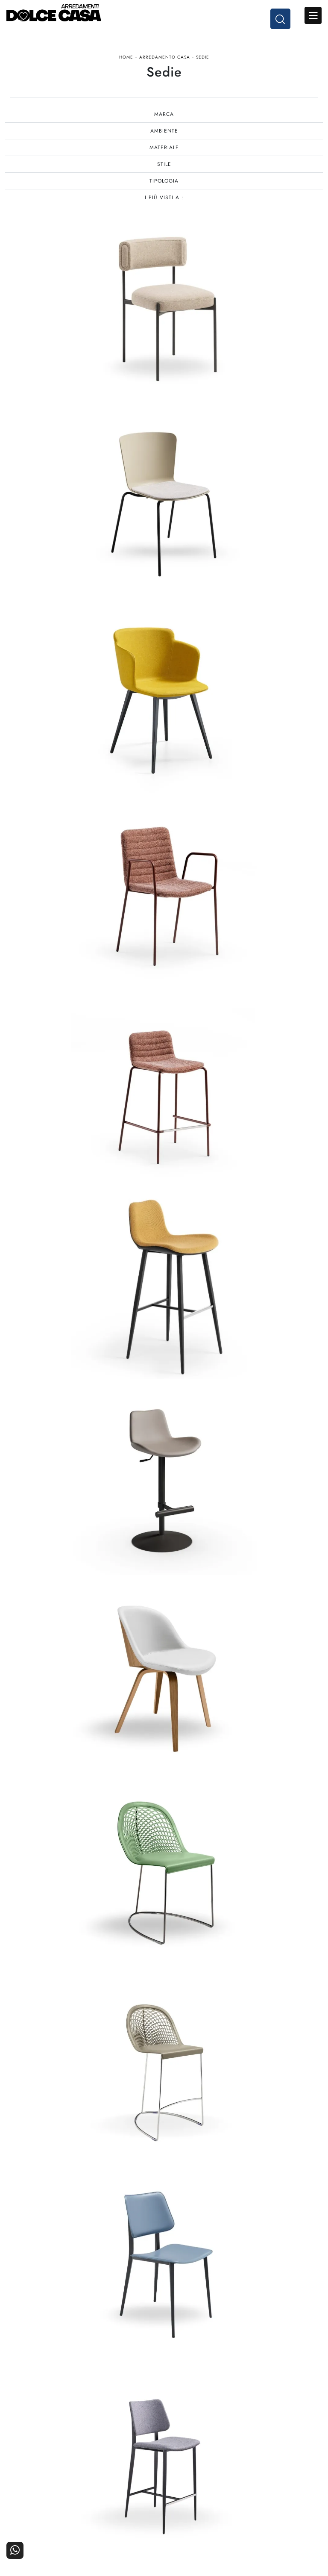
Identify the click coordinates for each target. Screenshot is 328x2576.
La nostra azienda (202, 2494)
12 (214, 2166)
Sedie (202, 61)
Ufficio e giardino (125, 2518)
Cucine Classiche (48, 2506)
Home (126, 61)
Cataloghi (279, 2506)
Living (49, 2518)
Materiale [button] (164, 156)
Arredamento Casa (164, 61)
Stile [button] (164, 173)
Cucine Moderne (49, 2494)
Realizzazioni (279, 2518)
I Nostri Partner (202, 2506)
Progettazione (202, 2518)
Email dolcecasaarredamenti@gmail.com (164, 2426)
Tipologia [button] (164, 190)
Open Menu (313, 16)
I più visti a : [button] (164, 206)
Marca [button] (164, 123)
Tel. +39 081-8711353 (164, 2418)
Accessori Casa (125, 2506)
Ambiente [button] (164, 140)
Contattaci (279, 2494)
